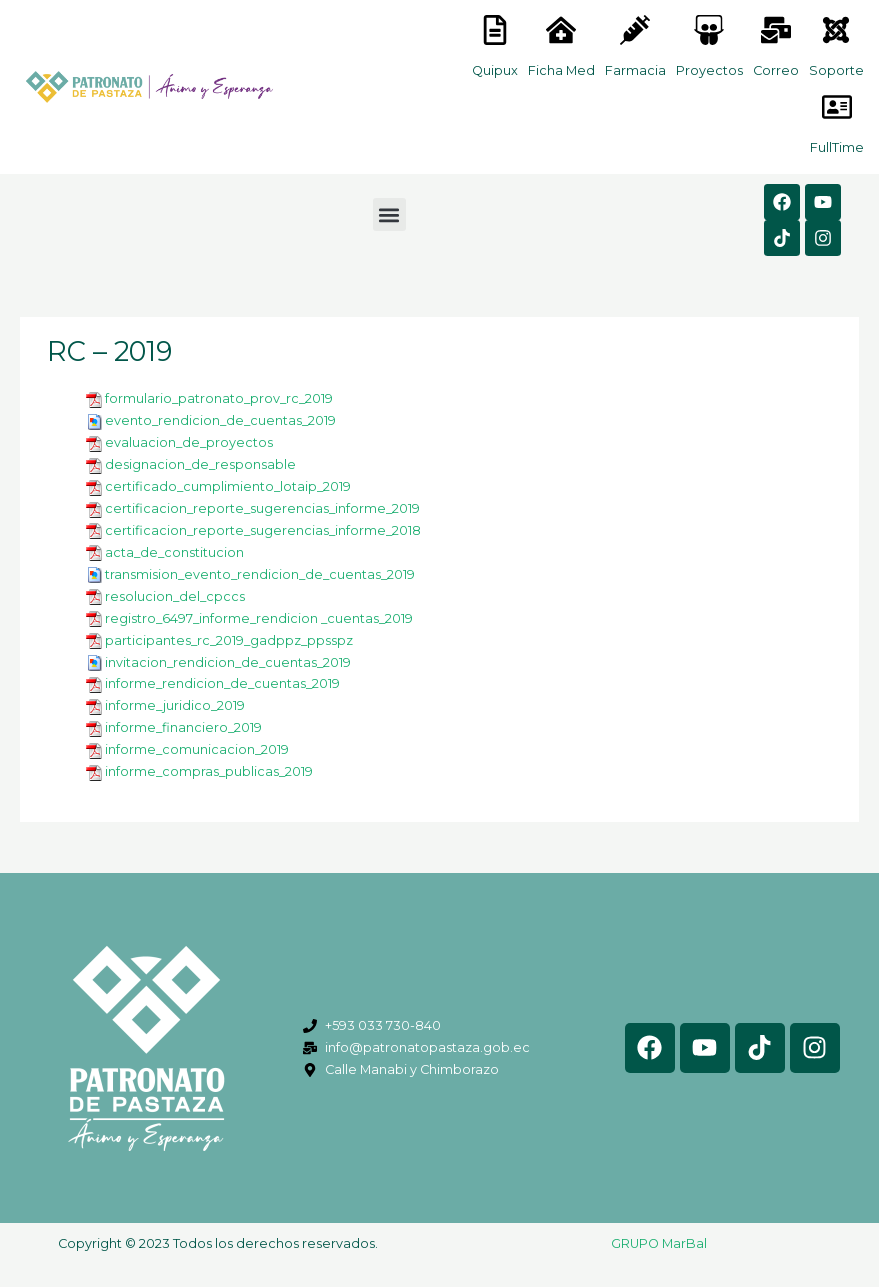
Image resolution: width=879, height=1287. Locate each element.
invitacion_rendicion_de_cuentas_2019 (228, 662)
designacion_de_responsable (200, 464)
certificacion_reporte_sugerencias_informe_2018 (263, 530)
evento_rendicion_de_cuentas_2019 (220, 420)
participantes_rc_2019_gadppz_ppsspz (229, 640)
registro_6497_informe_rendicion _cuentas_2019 (259, 618)
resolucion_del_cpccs (175, 596)
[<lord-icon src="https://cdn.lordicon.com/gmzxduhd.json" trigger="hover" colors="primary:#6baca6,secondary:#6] (837, 107)
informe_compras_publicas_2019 (209, 771)
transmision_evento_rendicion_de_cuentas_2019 (260, 574)
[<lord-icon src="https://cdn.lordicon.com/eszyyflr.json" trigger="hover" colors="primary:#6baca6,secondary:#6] (836, 30)
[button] (389, 214)
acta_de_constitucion (174, 552)
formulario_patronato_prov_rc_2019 (219, 398)
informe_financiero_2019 (183, 727)
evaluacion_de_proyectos (189, 442)
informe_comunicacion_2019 (197, 749)
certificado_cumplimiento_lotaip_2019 (228, 486)
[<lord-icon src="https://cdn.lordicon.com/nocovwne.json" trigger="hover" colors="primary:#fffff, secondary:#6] (495, 30)
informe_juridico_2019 (175, 705)
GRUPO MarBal (659, 1243)
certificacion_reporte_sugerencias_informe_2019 (262, 508)
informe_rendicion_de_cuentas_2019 (222, 683)
